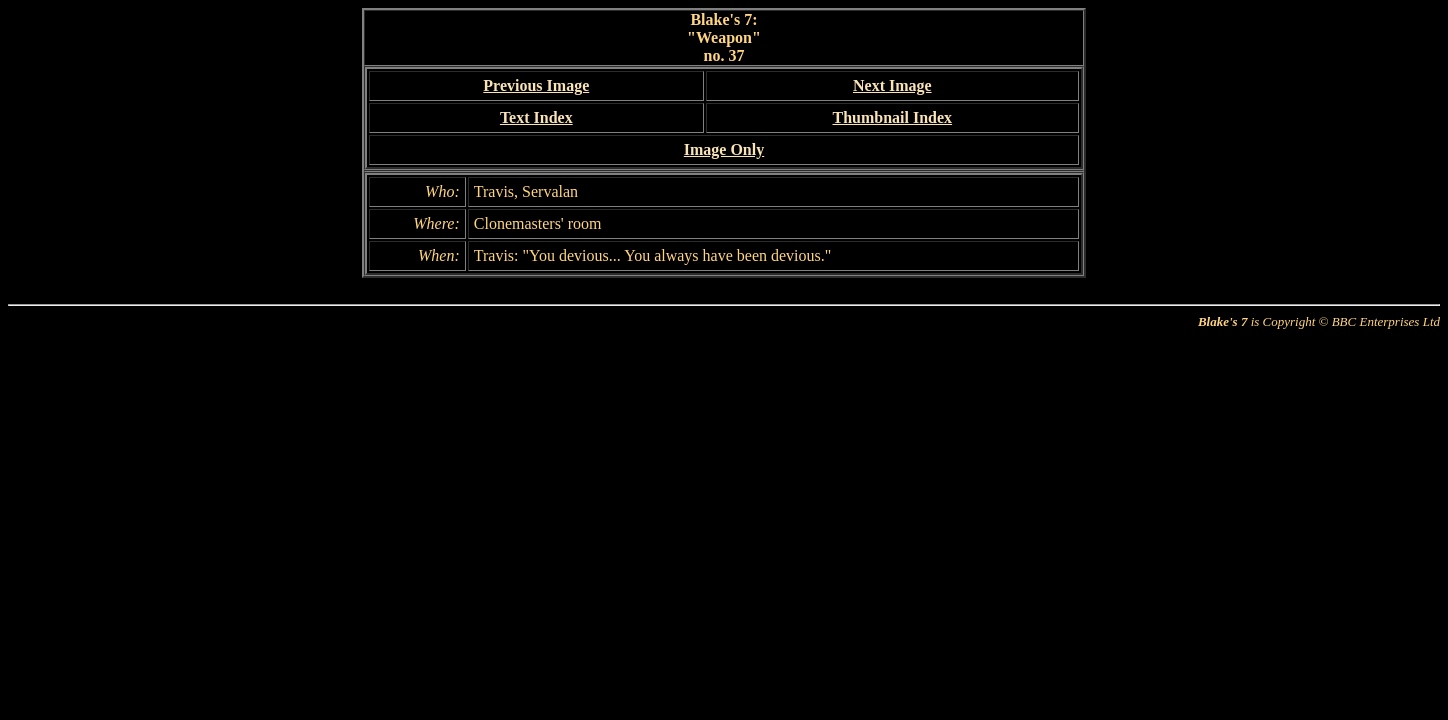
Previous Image (536, 85)
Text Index (536, 117)
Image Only (724, 149)
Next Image (892, 85)
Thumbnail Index (892, 117)
